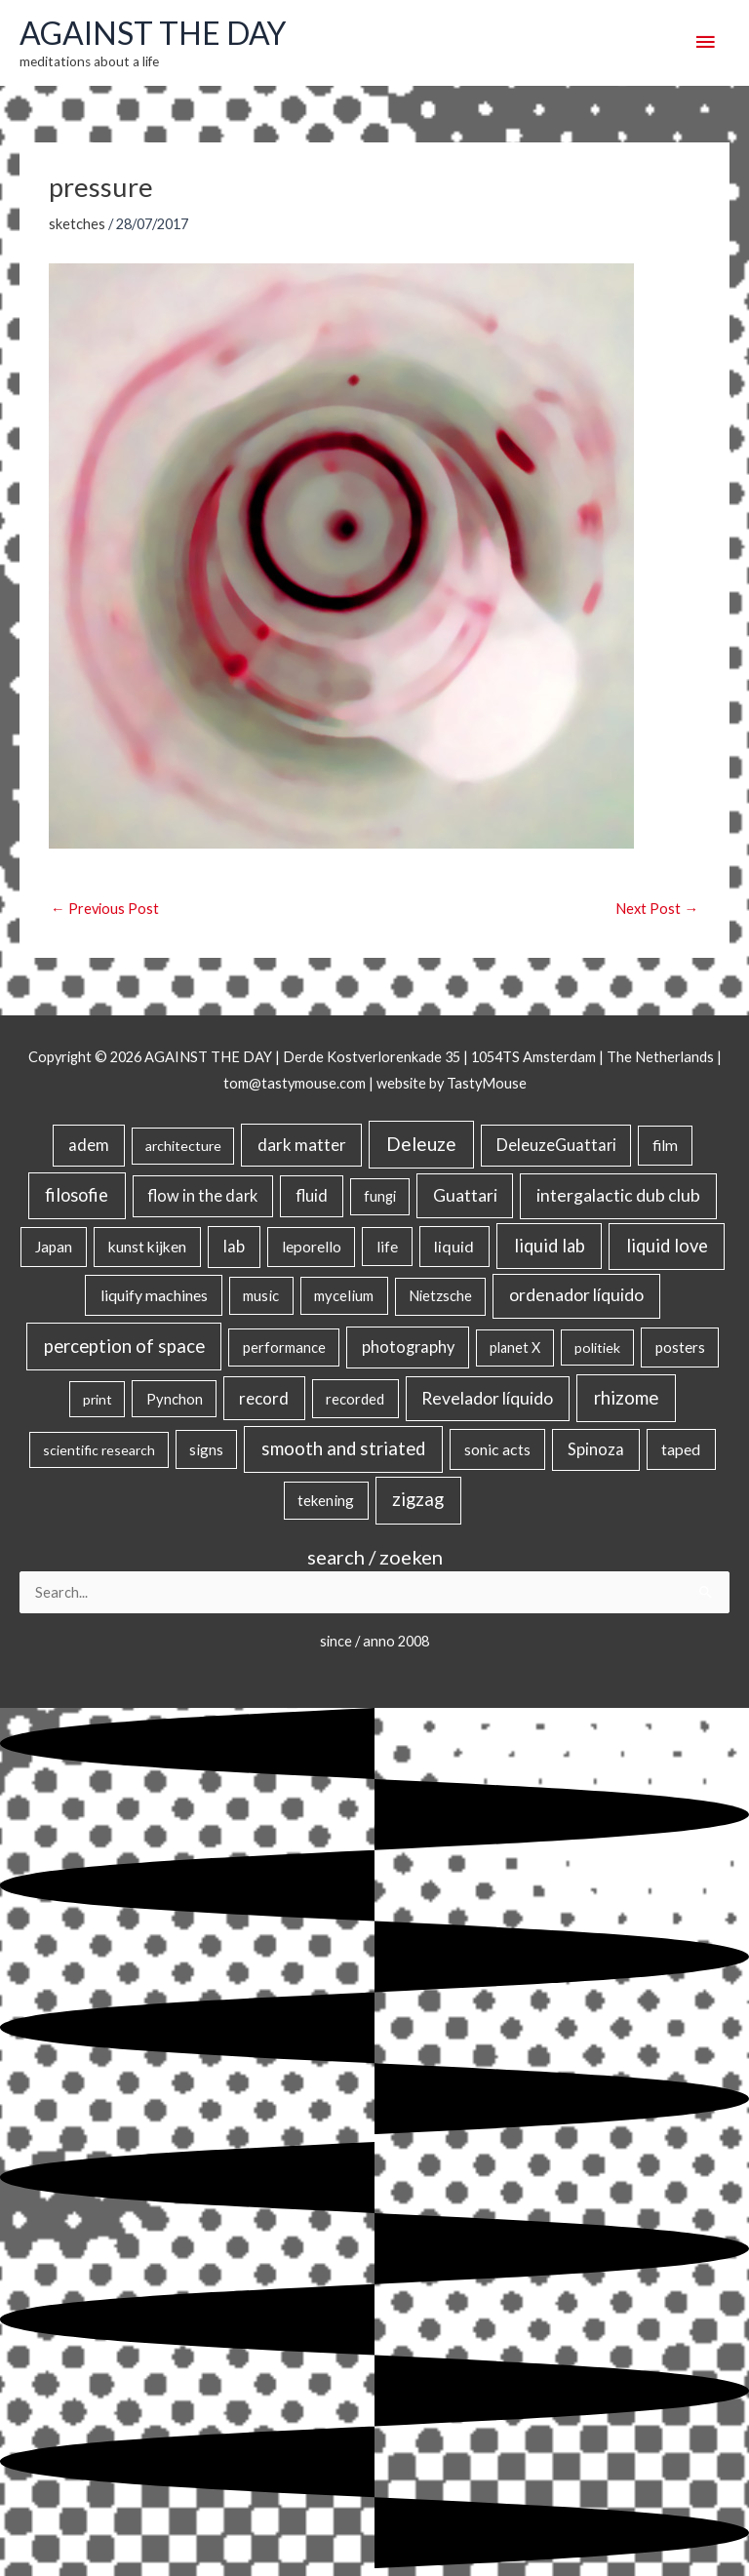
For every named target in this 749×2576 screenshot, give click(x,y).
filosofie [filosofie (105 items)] (76, 1195)
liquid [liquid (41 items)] (454, 1246)
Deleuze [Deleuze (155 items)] (421, 1143)
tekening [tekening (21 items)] (325, 1500)
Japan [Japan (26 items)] (53, 1246)
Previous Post (105, 908)
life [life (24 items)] (387, 1246)
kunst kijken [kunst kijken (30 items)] (147, 1246)
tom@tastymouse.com (294, 1083)
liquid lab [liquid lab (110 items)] (549, 1245)
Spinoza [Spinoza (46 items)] (596, 1449)
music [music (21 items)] (261, 1295)
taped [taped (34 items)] (680, 1449)
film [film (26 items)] (665, 1145)
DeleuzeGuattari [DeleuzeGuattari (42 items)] (556, 1144)
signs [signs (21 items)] (206, 1449)
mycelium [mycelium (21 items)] (344, 1295)
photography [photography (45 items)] (408, 1347)
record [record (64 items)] (264, 1398)
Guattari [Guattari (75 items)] (465, 1195)
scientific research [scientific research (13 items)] (99, 1450)
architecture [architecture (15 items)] (183, 1145)
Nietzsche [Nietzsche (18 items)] (440, 1296)
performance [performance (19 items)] (284, 1347)
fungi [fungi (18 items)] (380, 1196)
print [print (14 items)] (97, 1399)
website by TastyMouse (451, 1083)
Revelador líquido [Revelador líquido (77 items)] (487, 1398)
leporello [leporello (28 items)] (311, 1246)
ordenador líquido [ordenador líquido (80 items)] (576, 1295)
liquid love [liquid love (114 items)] (667, 1245)
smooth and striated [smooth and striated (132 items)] (343, 1448)
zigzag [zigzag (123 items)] (418, 1499)
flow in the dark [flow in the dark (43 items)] (202, 1195)
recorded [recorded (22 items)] (355, 1398)
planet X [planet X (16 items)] (515, 1347)
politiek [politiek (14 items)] (597, 1347)
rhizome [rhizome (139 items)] (626, 1397)
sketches (77, 224)
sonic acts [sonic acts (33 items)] (497, 1449)
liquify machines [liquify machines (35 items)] (154, 1295)
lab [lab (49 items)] (234, 1246)
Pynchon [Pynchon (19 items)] (174, 1398)
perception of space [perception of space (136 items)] (124, 1345)
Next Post (656, 908)
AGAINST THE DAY (153, 33)
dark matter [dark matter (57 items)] (301, 1144)
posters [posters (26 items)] (680, 1347)
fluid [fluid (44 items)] (312, 1195)
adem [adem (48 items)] (88, 1145)
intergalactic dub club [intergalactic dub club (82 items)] (618, 1195)
